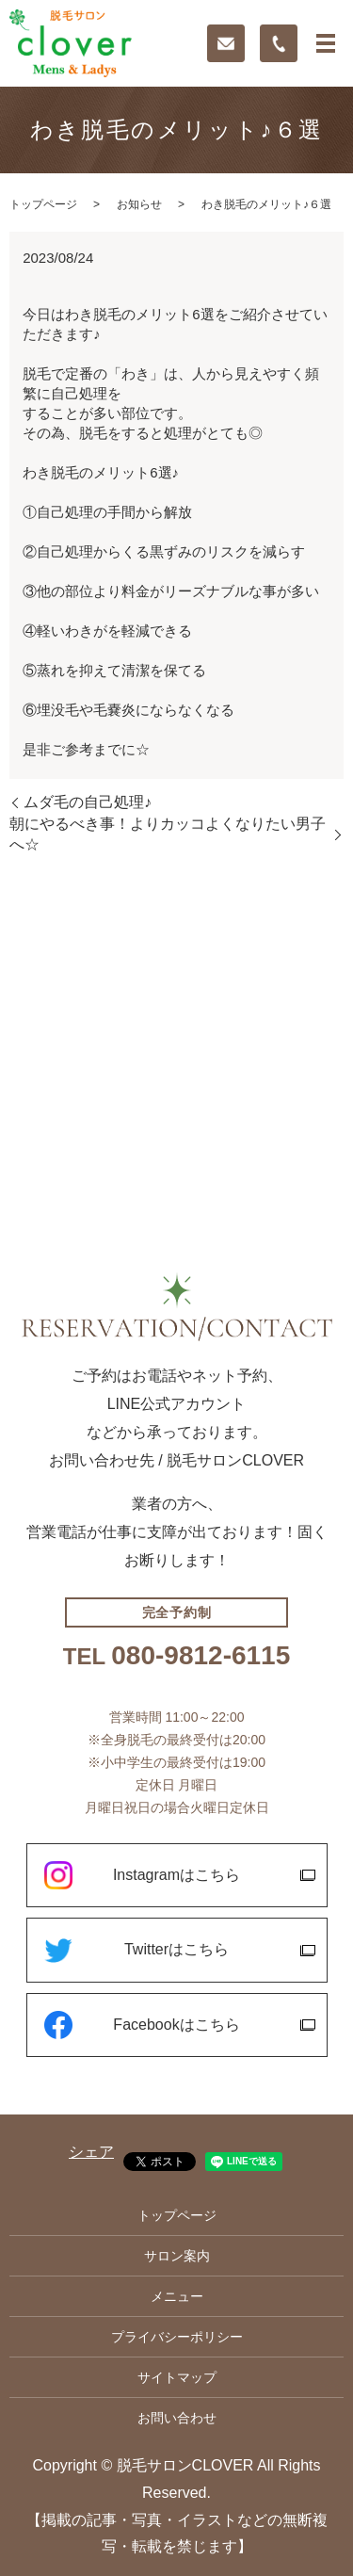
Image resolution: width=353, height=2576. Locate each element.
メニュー (177, 2296)
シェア (91, 2152)
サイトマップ (177, 2377)
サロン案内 (177, 2255)
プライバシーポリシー (177, 2336)
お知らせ (139, 204)
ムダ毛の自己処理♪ (88, 802)
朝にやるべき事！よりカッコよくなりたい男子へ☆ (167, 834)
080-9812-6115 (200, 1656)
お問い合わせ (177, 2417)
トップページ (43, 204)
